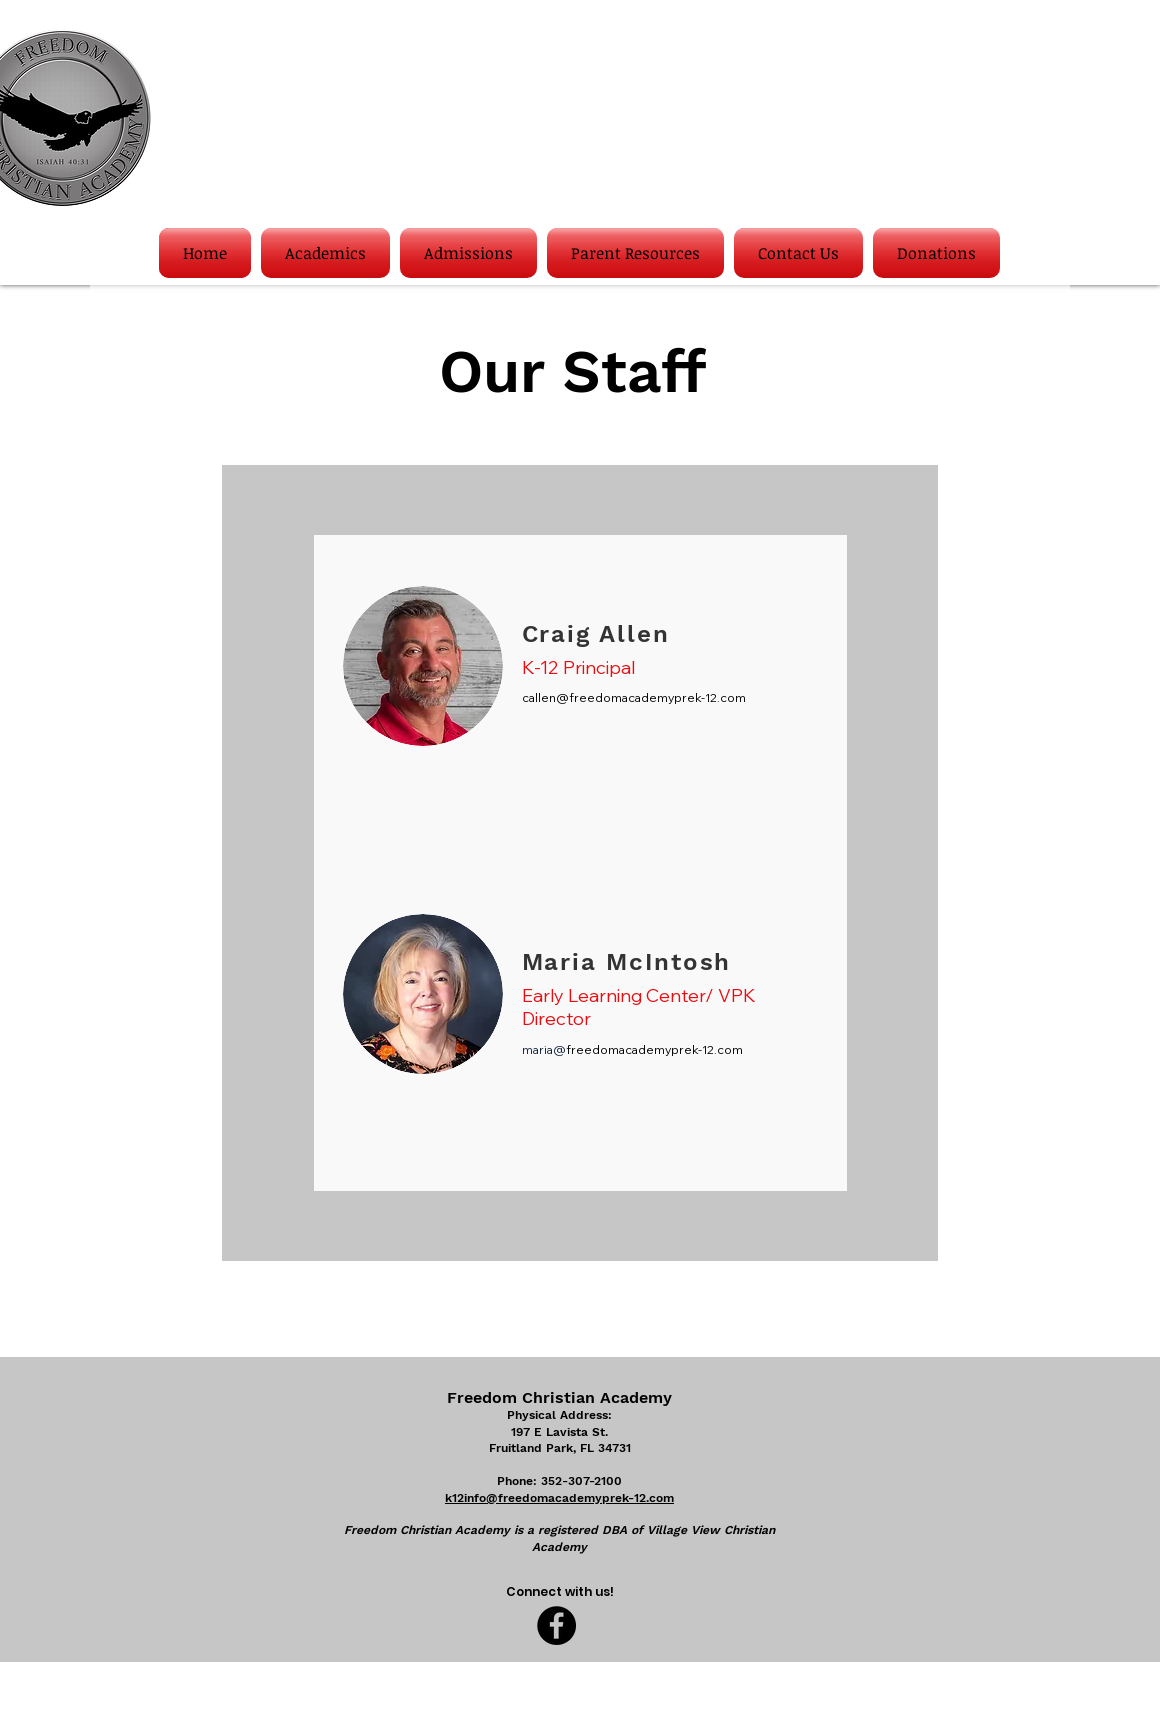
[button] (325, 253)
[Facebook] (556, 1625)
